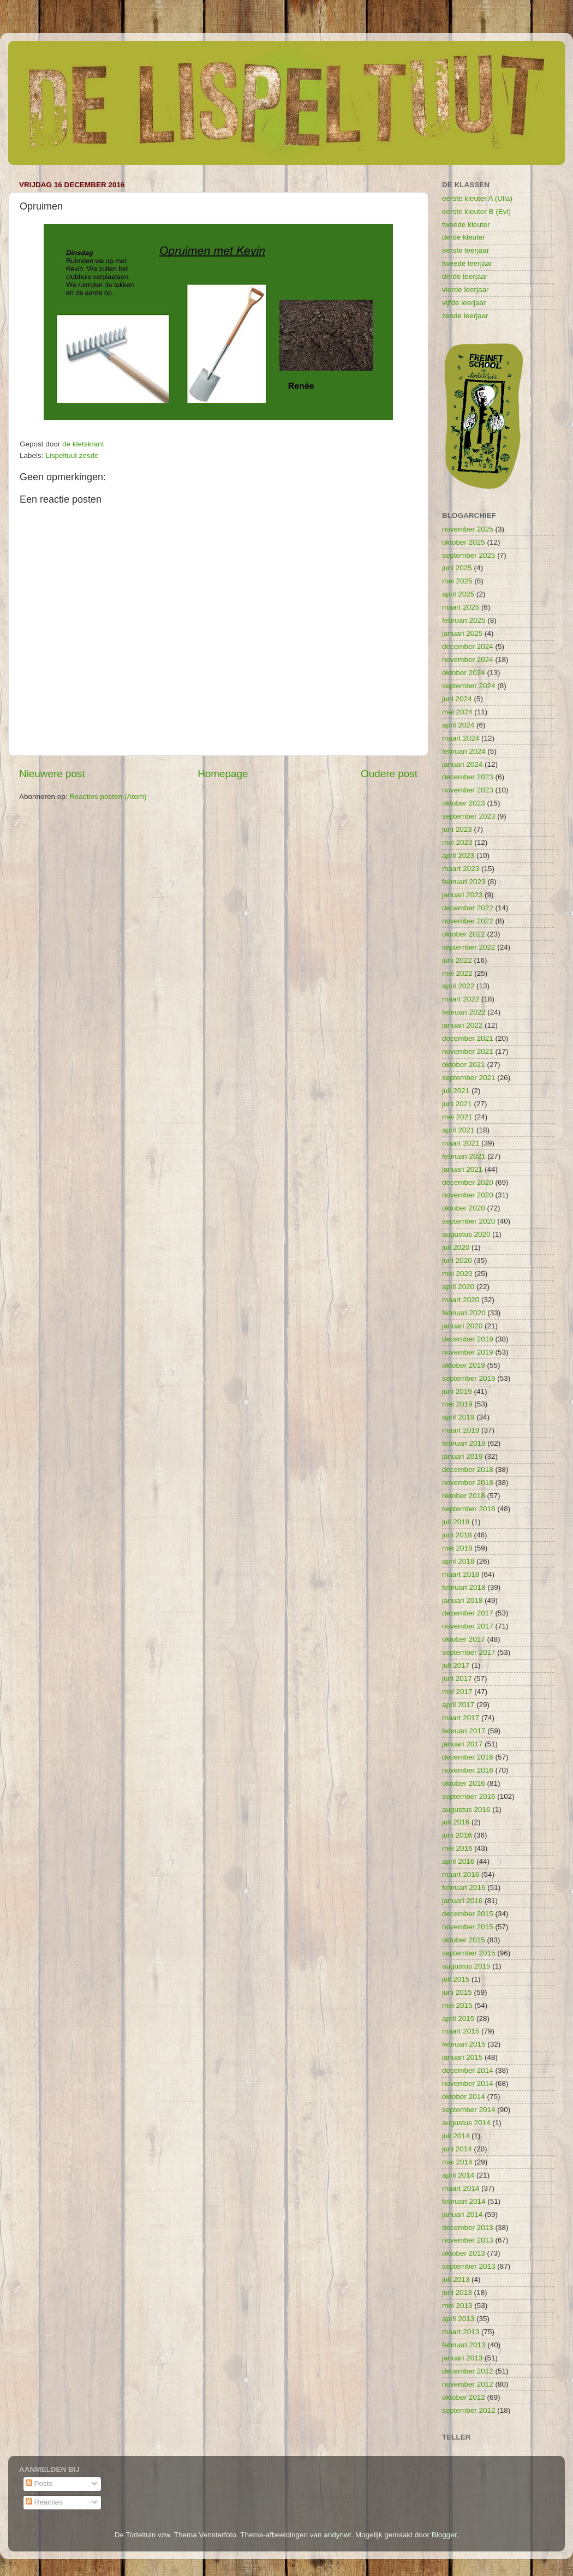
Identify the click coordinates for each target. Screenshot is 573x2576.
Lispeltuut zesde (72, 455)
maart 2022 (460, 999)
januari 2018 (462, 1600)
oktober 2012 (463, 2397)
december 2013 (467, 2227)
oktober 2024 (463, 673)
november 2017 (467, 1626)
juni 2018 (457, 1535)
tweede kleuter (466, 224)
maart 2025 (460, 607)
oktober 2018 (463, 1496)
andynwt (337, 2535)
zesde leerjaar (465, 316)
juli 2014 (455, 2136)
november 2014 (467, 2083)
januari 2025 (462, 633)
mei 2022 (457, 973)
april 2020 (458, 1287)
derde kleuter (463, 237)
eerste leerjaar (465, 250)
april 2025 (458, 594)
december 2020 (467, 1182)
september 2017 (469, 1652)
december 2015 (467, 1914)
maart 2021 (460, 1143)
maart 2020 (460, 1300)
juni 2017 (457, 1678)
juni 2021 (457, 1104)
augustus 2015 (466, 1966)
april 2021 (458, 1130)
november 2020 (467, 1195)
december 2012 (467, 2371)
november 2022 (467, 921)
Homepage (223, 773)
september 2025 (469, 555)
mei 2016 (457, 1848)
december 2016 (467, 1757)
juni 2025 (457, 568)
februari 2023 (464, 882)
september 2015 (469, 1953)
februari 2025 (464, 620)
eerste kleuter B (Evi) (476, 211)
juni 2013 (457, 2292)
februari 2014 (464, 2201)
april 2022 (458, 986)
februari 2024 (464, 751)
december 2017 (467, 1613)
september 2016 (469, 1796)
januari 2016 (462, 1901)
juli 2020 (455, 1247)
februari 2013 (464, 2345)
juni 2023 (457, 829)
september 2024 (469, 686)
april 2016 (458, 1861)
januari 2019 (462, 1456)
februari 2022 (464, 1012)
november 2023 (467, 790)
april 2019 (458, 1417)
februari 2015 (464, 2044)
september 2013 (469, 2266)
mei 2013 (457, 2305)
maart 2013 (460, 2332)
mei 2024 (457, 712)
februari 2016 (464, 1887)
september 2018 (469, 1509)
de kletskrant (83, 444)
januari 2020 (462, 1326)
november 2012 (467, 2384)
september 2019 (469, 1378)
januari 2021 (462, 1169)
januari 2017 (462, 1744)
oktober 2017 (463, 1639)
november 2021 (467, 1051)
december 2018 (467, 1469)
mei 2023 (457, 842)
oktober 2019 (463, 1365)
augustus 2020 (466, 1234)
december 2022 (467, 908)
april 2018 (458, 1561)
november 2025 (467, 529)
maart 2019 (460, 1430)
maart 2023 (460, 868)
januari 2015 (462, 2057)
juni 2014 (457, 2149)
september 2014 (469, 2110)
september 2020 (469, 1221)
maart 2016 (460, 1874)
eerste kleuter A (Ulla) (477, 198)
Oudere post (389, 773)
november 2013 (467, 2240)
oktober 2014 (463, 2096)
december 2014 (467, 2070)
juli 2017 (455, 1665)
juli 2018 (455, 1522)
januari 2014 (462, 2214)
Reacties (44, 2502)
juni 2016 (457, 1835)
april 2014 (458, 2175)
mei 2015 (457, 2005)
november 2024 (467, 659)
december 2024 (467, 646)
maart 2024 (460, 738)
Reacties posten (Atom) (107, 796)
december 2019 (467, 1339)
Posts (39, 2483)
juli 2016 (455, 1822)
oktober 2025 (463, 542)
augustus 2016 (466, 1809)
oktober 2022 (463, 934)
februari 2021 (464, 1156)
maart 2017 (460, 1718)
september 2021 (469, 1078)
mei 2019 (457, 1404)
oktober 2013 (463, 2253)
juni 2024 (457, 699)
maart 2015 (460, 2031)
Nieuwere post (52, 773)
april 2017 (458, 1705)
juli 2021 (455, 1091)
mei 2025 (457, 581)
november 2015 (467, 1927)
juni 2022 (457, 960)
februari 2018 (464, 1587)
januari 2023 (462, 895)
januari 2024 (462, 764)
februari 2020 (464, 1313)
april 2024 (458, 725)
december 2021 (467, 1038)
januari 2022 (462, 1025)
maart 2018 (460, 1574)
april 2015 (458, 2018)
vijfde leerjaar (464, 303)
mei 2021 (457, 1117)
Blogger (444, 2535)
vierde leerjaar (465, 289)
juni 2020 (457, 1260)
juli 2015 (455, 1979)
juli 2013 (455, 2279)
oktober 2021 (463, 1064)
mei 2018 (457, 1548)
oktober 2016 (463, 1783)
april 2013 (458, 2319)
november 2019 (467, 1352)
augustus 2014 (466, 2123)
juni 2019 (457, 1391)
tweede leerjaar (467, 263)
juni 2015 (457, 1992)
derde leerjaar (464, 276)
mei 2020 (457, 1273)
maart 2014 (460, 2188)
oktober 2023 (463, 803)
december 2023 (467, 777)
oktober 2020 (463, 1208)
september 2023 (469, 816)
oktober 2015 (463, 1940)
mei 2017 (457, 1691)
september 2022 (469, 947)
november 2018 (467, 1482)
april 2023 (458, 855)
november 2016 (467, 1770)
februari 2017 (464, 1731)
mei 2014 (457, 2162)
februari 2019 (464, 1443)
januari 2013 (462, 2358)
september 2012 (469, 2410)
